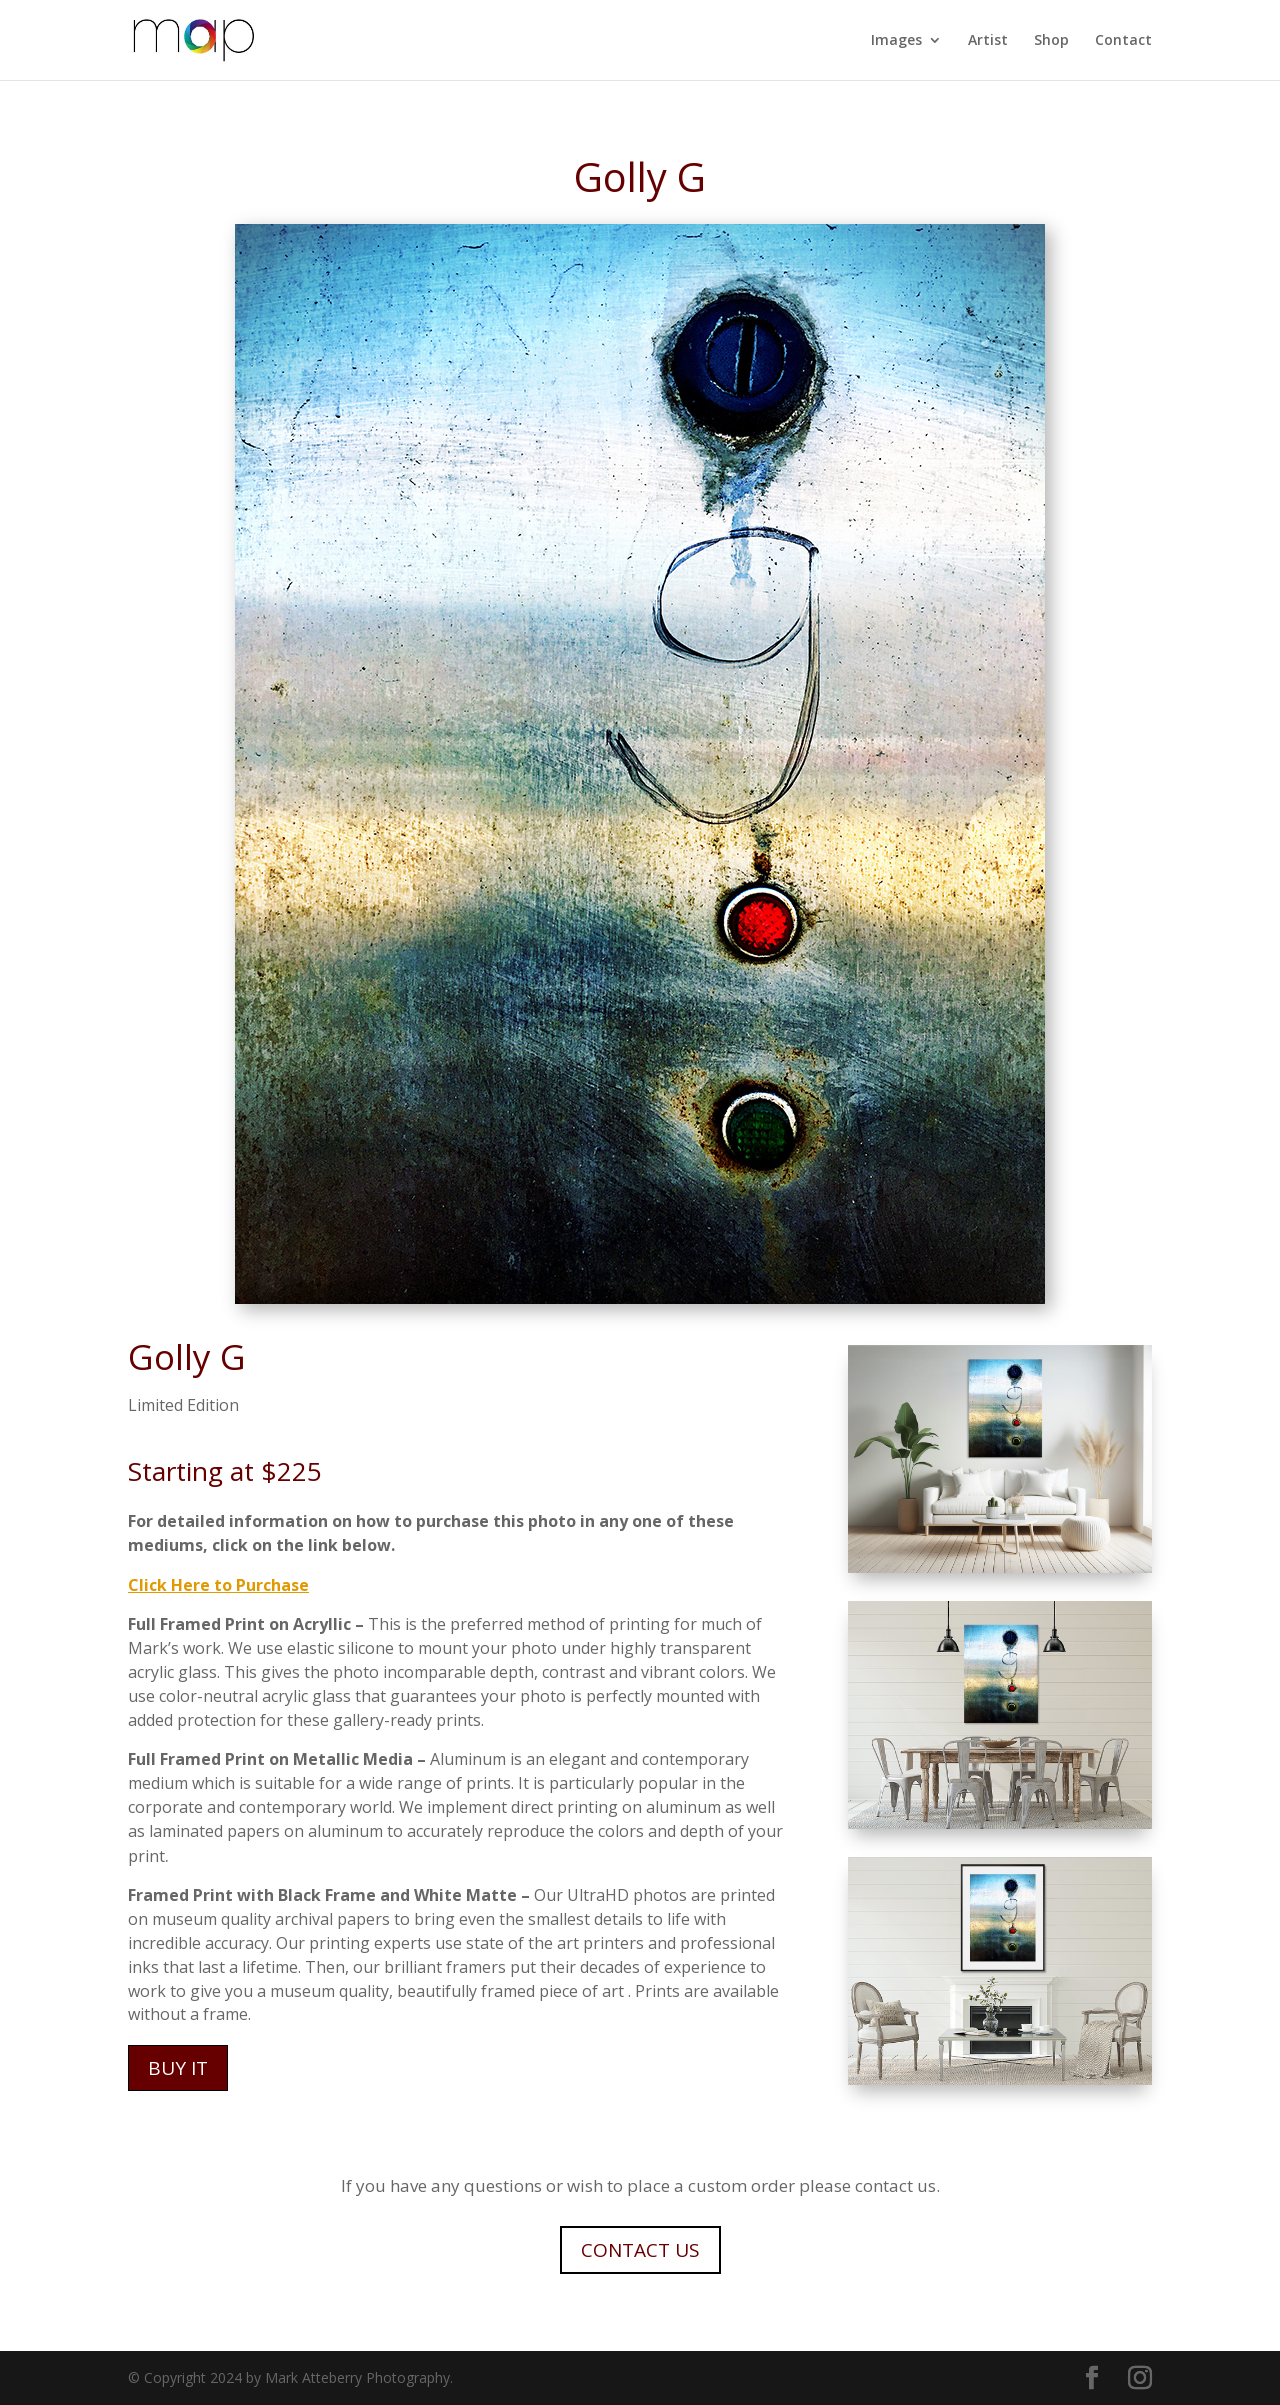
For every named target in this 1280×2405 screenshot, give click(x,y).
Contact (1123, 41)
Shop (1051, 41)
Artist (988, 41)
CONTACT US (640, 2250)
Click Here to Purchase (218, 1585)
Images (896, 41)
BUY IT (178, 2068)
